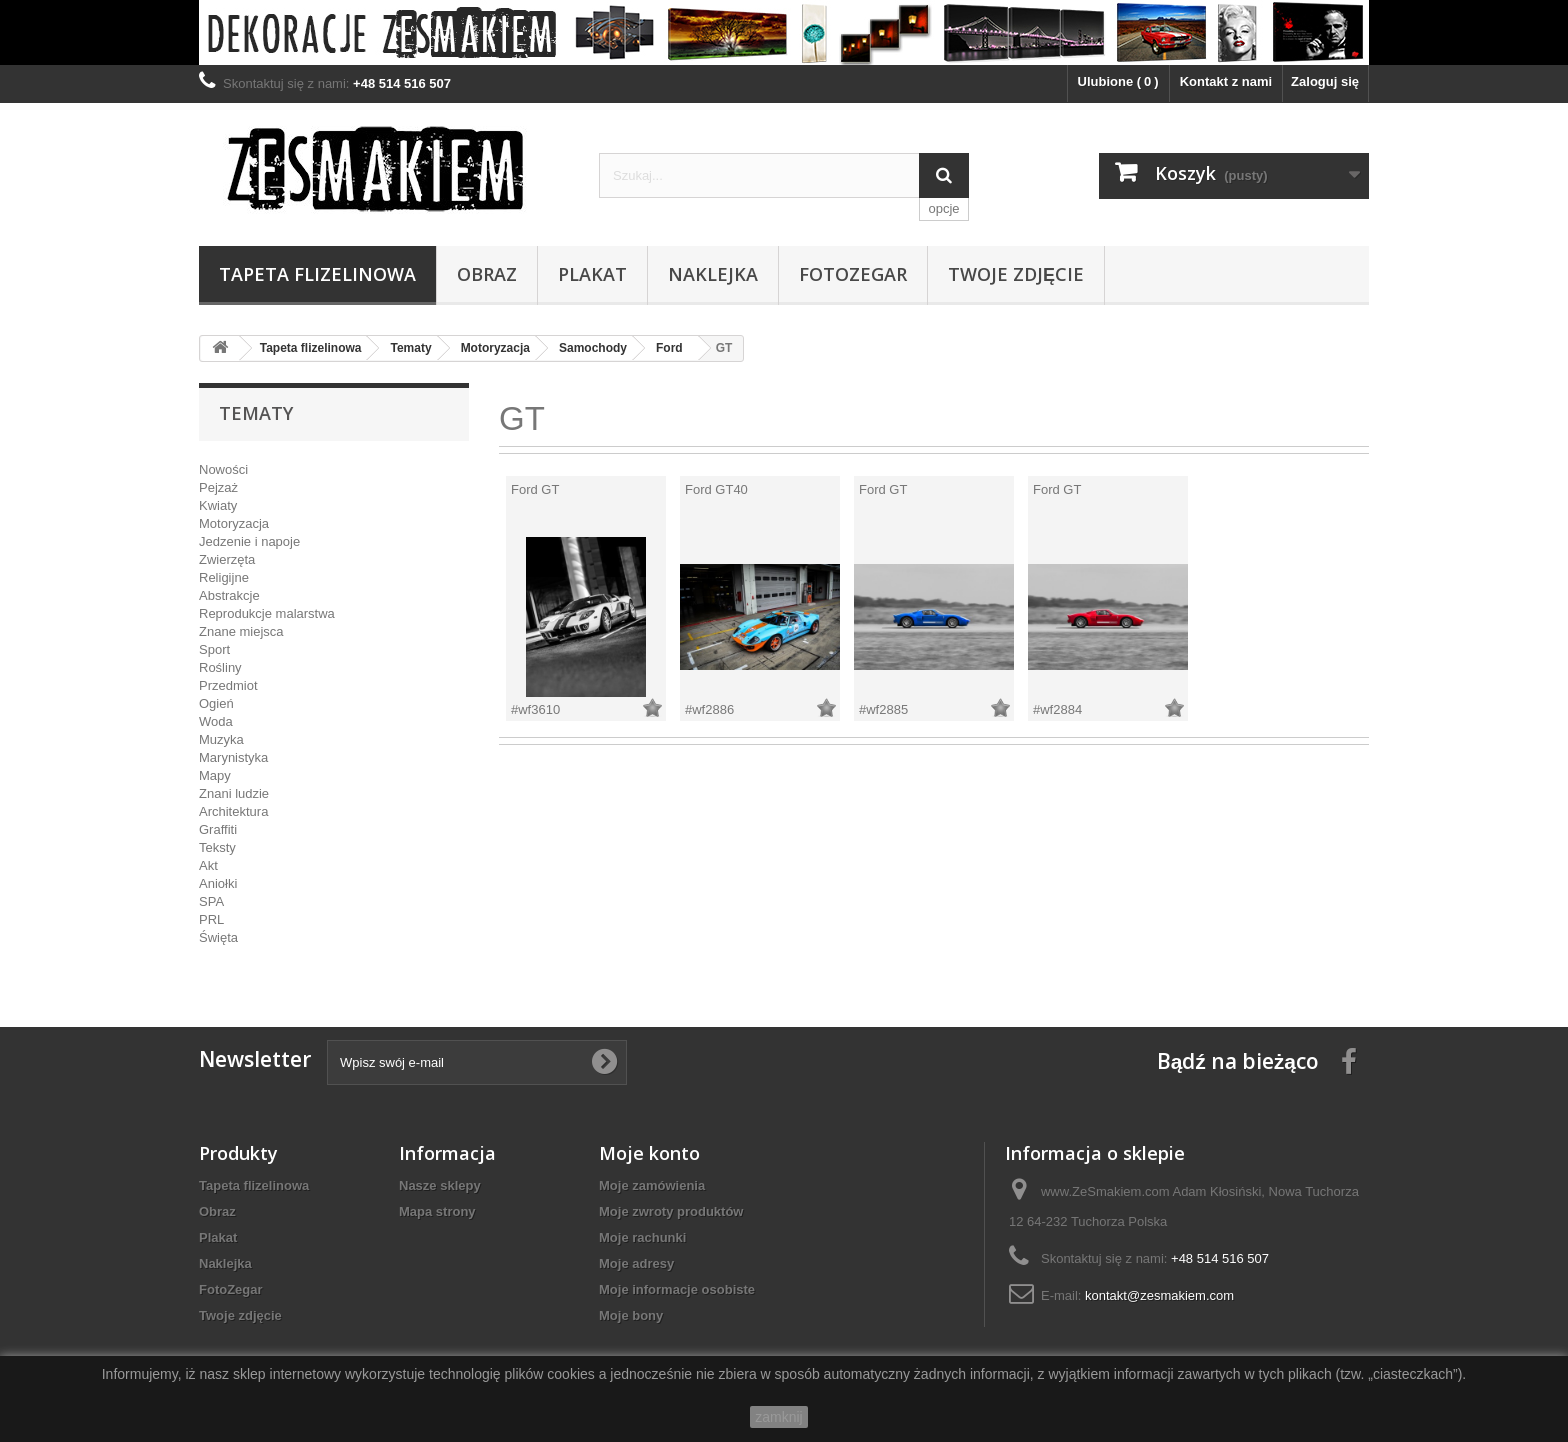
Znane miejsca (241, 631)
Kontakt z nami (1226, 81)
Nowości (223, 469)
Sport (214, 649)
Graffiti (218, 829)
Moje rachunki (642, 1237)
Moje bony (631, 1315)
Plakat (592, 274)
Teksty (217, 847)
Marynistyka (233, 757)
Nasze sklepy (440, 1185)
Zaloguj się (1325, 81)
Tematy (410, 348)
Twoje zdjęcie (1016, 274)
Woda (216, 721)
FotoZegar (853, 274)
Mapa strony (437, 1211)
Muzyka (221, 739)
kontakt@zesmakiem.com (1159, 1295)
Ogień (216, 703)
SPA (211, 901)
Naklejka (713, 274)
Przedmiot (228, 685)
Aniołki (218, 883)
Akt (208, 865)
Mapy (215, 775)
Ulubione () (1118, 81)
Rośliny (220, 667)
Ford (669, 348)
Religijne (224, 577)
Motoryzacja (495, 348)
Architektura (233, 811)
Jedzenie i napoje (249, 541)
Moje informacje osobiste (677, 1289)
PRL (211, 919)
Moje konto (649, 1153)
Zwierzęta (227, 559)
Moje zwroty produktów (671, 1211)
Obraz (487, 274)
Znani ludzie (234, 793)
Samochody (593, 348)
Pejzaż (218, 487)
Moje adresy (636, 1263)
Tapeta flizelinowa (317, 274)
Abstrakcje (229, 595)
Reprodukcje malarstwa (267, 613)
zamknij (778, 1417)
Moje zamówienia (652, 1185)
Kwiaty (218, 505)
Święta (218, 937)
